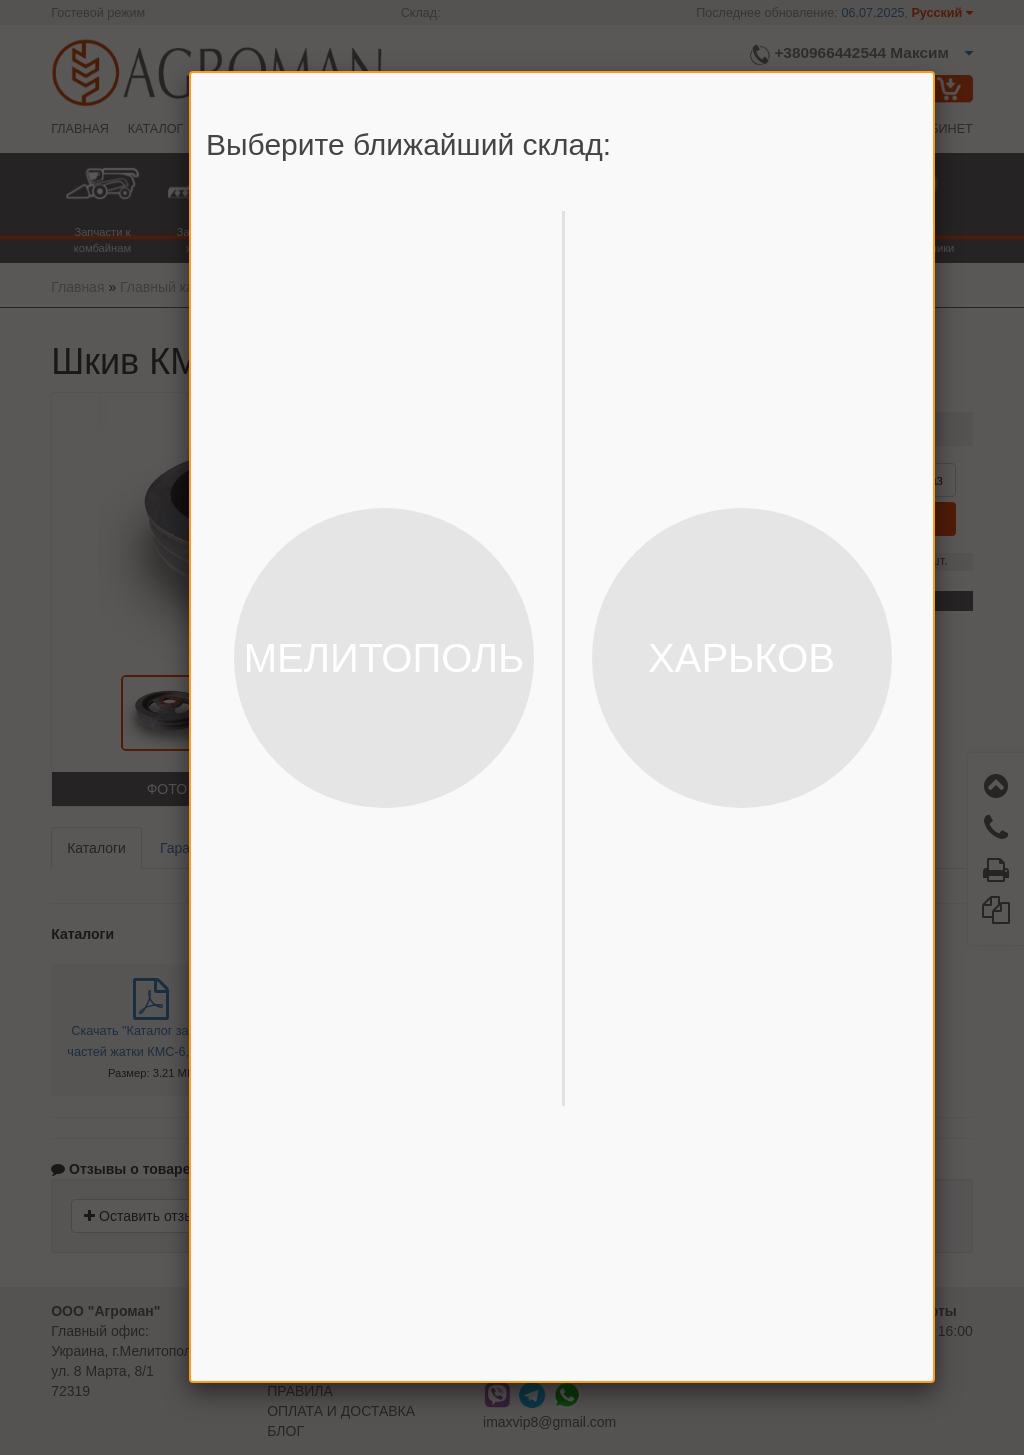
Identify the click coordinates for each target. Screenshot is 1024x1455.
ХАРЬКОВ (741, 658)
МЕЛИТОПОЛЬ (384, 658)
